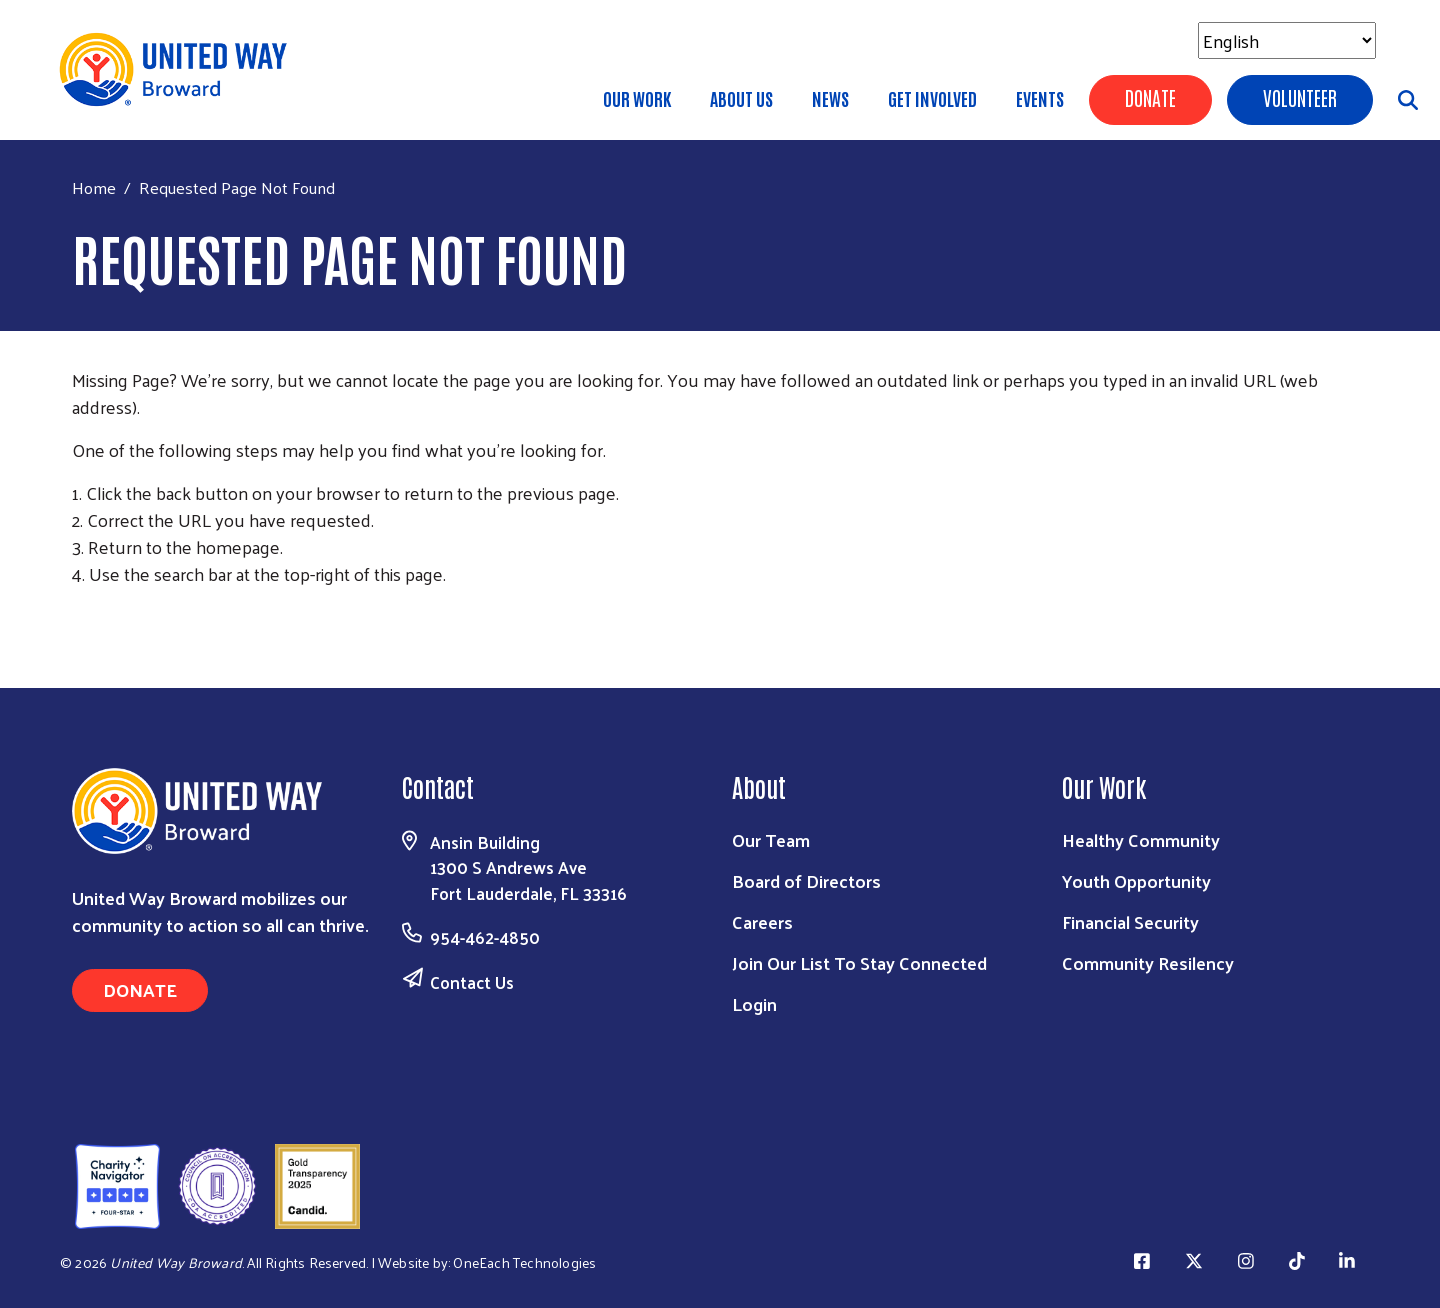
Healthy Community (1141, 839)
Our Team (771, 839)
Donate (1150, 97)
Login (754, 1003)
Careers (762, 921)
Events (1040, 98)
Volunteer (1300, 97)
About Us (741, 98)
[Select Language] (1287, 40)
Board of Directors (806, 880)
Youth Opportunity (1136, 880)
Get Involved (932, 98)
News (830, 98)
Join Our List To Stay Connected (859, 962)
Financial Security (1130, 921)
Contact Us (472, 982)
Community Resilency (1148, 962)
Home (94, 187)
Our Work (637, 98)
